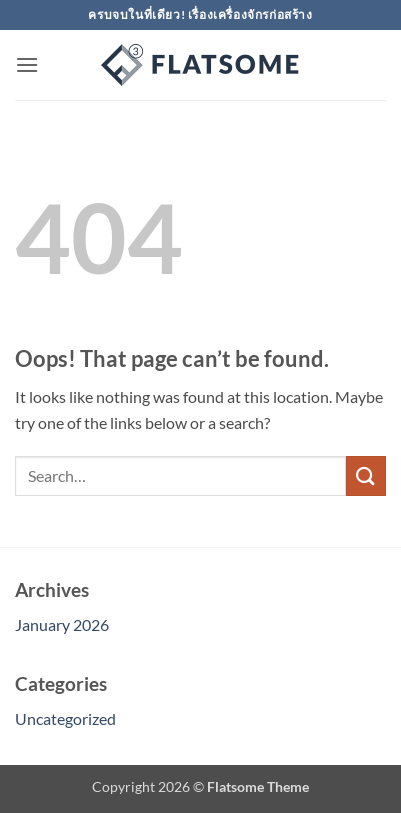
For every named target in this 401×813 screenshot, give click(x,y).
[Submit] (366, 475)
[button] (27, 64)
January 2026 (62, 624)
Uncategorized (65, 718)
